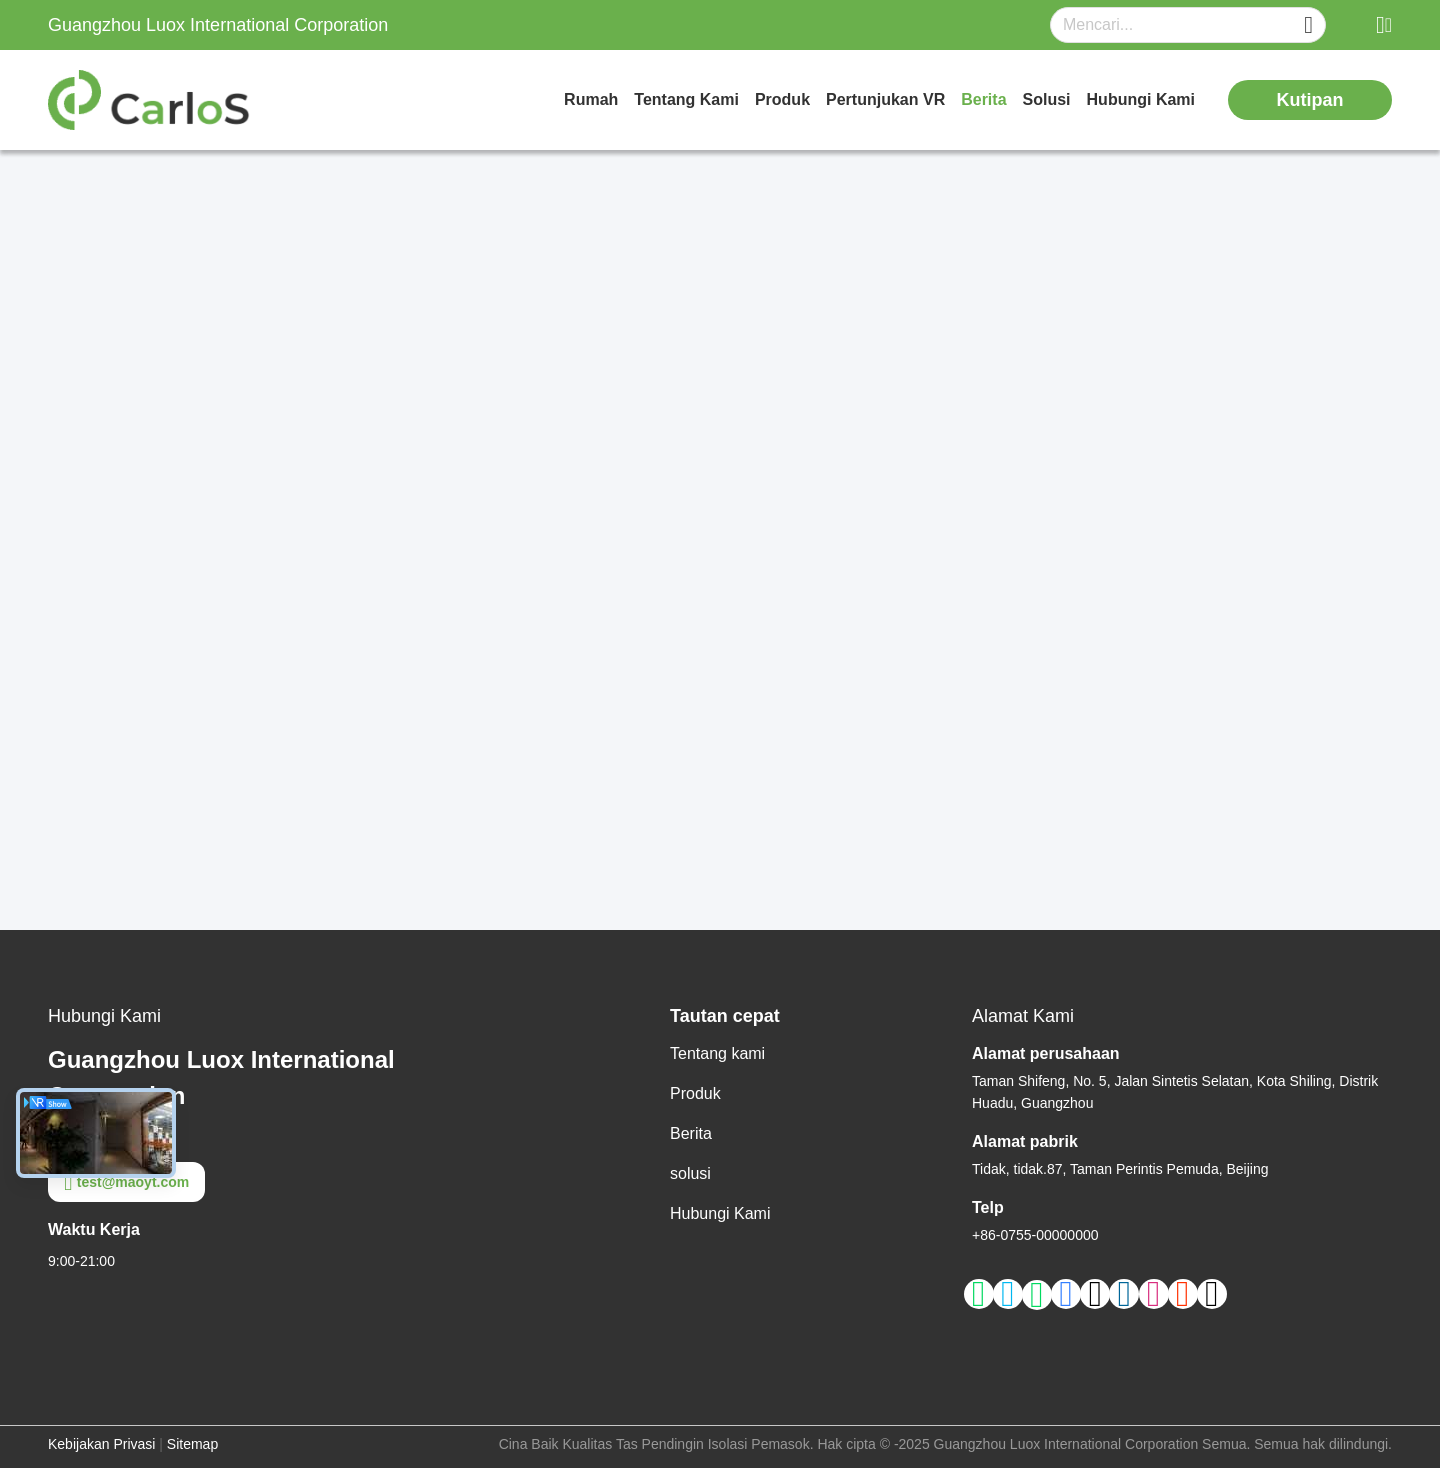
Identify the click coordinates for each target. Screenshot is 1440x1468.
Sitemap (192, 1444)
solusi (1047, 99)
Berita (983, 99)
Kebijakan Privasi (101, 1444)
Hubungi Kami (1141, 99)
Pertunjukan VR (885, 99)
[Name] (1308, 25)
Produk (782, 99)
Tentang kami (686, 99)
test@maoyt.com (126, 1182)
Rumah (591, 99)
